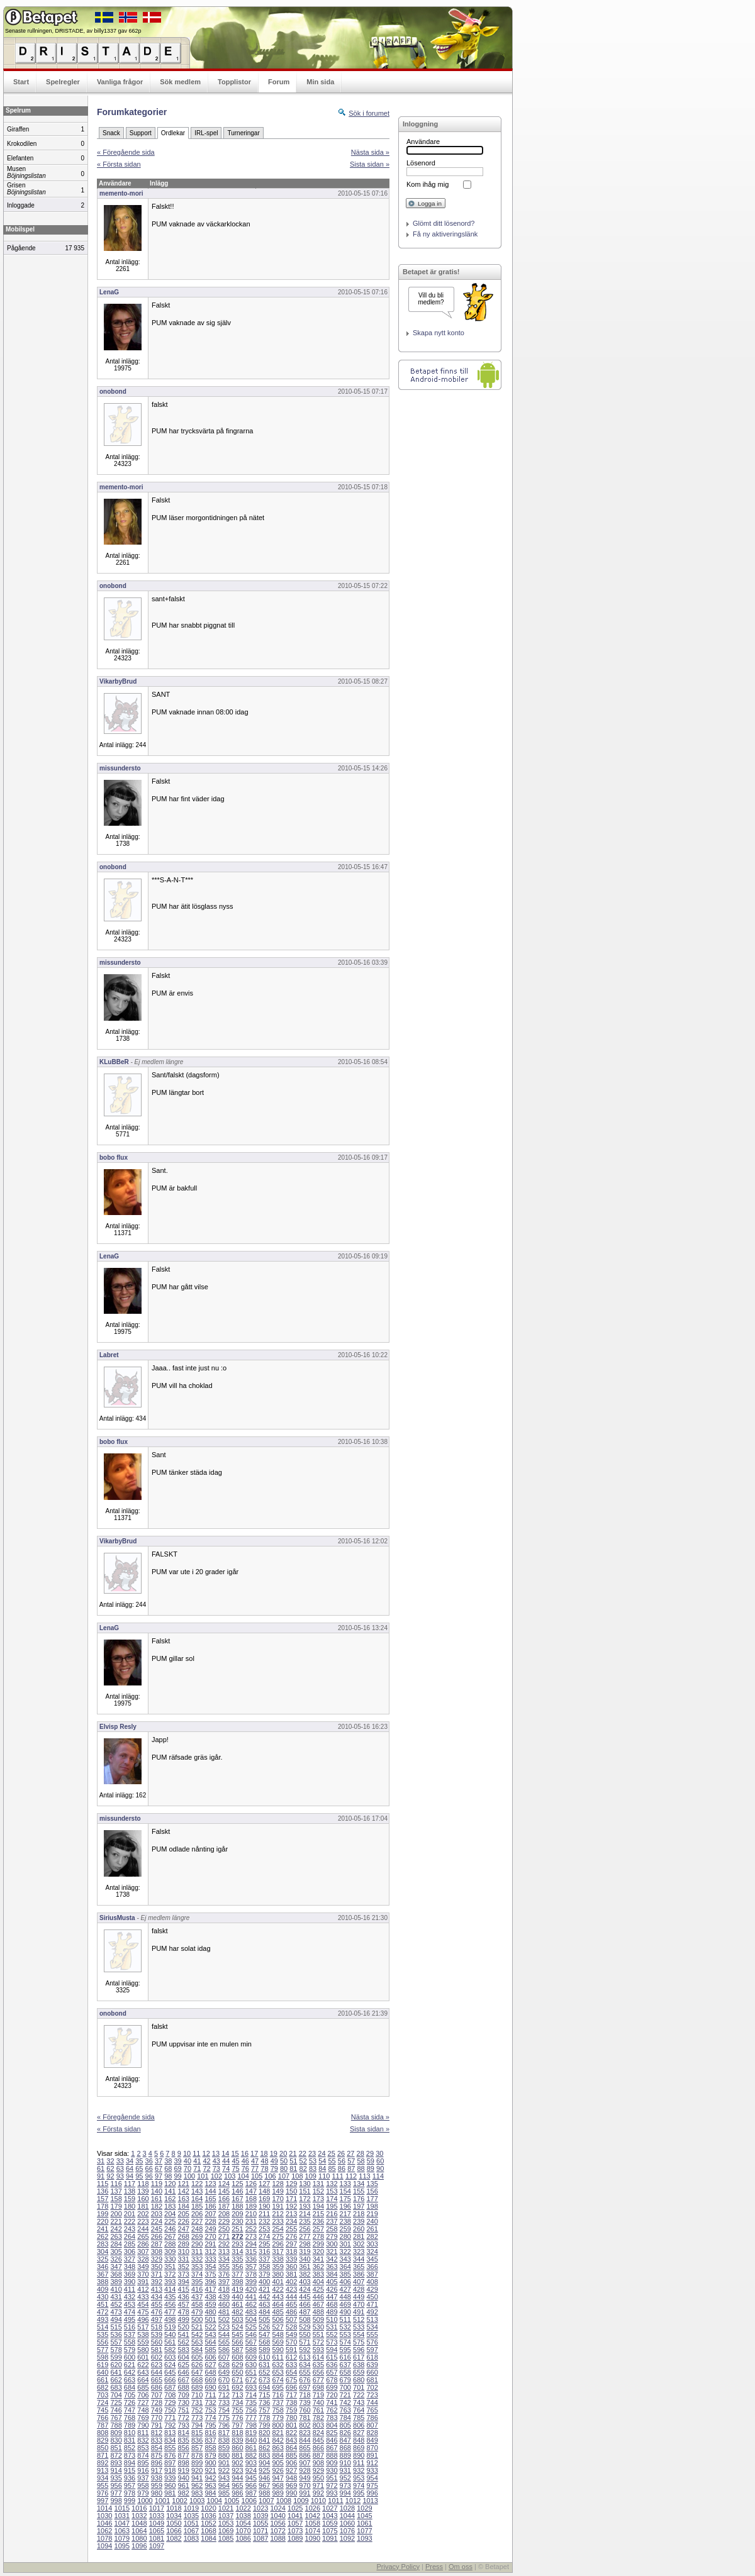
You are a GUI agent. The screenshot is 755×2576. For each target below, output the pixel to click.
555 (372, 2334)
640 (102, 2372)
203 (156, 2214)
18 (263, 2153)
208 (224, 2214)
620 (115, 2364)
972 (331, 2485)
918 (170, 2470)
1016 (139, 2508)
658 (345, 2372)
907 (304, 2463)
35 (139, 2161)
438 (210, 2297)
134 (358, 2183)
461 (237, 2304)
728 (156, 2402)
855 (170, 2447)
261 (372, 2229)
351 (170, 2266)
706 (142, 2395)
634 (304, 2364)
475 (142, 2312)
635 (318, 2364)
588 (251, 2349)
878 (197, 2455)
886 (304, 2455)
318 (291, 2251)
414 (170, 2289)
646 (183, 2372)
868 (345, 2447)
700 (345, 2387)
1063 (122, 2530)
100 (189, 2176)
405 (331, 2281)
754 (224, 2410)
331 (183, 2259)
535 (102, 2334)
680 (358, 2380)
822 (291, 2432)
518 (156, 2327)
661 (102, 2380)
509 (318, 2319)
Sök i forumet (369, 113)
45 (235, 2161)
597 (372, 2349)
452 (115, 2304)
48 (264, 2161)
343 (345, 2259)
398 (237, 2281)
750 (170, 2410)
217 (345, 2214)
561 (170, 2342)
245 (156, 2229)
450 (372, 2297)
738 (291, 2402)
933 (372, 2470)
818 (237, 2432)
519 (170, 2327)
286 (142, 2244)
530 (318, 2327)
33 (120, 2161)
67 (158, 2168)
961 (183, 2485)
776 (237, 2417)
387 (372, 2274)
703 (102, 2395)
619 (102, 2364)
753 (210, 2410)
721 (345, 2395)
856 (183, 2447)
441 (251, 2297)
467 (318, 2304)
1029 (364, 2508)
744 (372, 2402)
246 (170, 2229)
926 (277, 2470)
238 (345, 2221)
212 (277, 2214)
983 (197, 2493)
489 (331, 2312)
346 (102, 2266)
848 (358, 2440)
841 (264, 2440)
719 (318, 2395)
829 (102, 2440)
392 (156, 2281)
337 (264, 2259)
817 (224, 2432)
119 (156, 2183)
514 (102, 2327)
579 (129, 2349)
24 (321, 2153)
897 (170, 2463)
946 (264, 2478)
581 (156, 2349)
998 (115, 2500)
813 (170, 2432)
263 (115, 2236)
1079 (122, 2538)
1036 (208, 2515)
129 (291, 2183)
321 (331, 2251)
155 (358, 2191)
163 (183, 2198)
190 (264, 2206)
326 (115, 2259)
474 (129, 2312)
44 (226, 2161)
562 (183, 2342)
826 (345, 2432)
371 (156, 2274)
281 (358, 2236)
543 (210, 2334)
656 (318, 2372)
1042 (312, 2515)
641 (115, 2372)
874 (142, 2455)
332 (197, 2259)
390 (129, 2281)
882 (251, 2455)
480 (210, 2312)
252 (251, 2229)
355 (224, 2266)
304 (102, 2251)
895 (142, 2463)
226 (183, 2221)
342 (331, 2259)
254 (277, 2229)
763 (345, 2410)
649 (224, 2372)
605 (197, 2357)
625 (183, 2364)
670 (224, 2380)
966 (251, 2485)
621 (129, 2364)
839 (237, 2440)
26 (341, 2153)
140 (156, 2191)
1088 (277, 2538)
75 (235, 2168)
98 (168, 2176)
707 (156, 2395)
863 (277, 2447)
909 (331, 2463)
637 (345, 2364)
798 (251, 2425)
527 (277, 2327)
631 (264, 2364)
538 (142, 2334)
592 (304, 2349)
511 (345, 2319)
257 (318, 2229)
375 (210, 2274)
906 (291, 2463)
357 (251, 2266)
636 (331, 2364)
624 (170, 2364)
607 (224, 2357)
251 (237, 2229)
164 (197, 2198)
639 (372, 2364)
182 (156, 2206)
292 (224, 2244)
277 (304, 2236)
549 (291, 2334)
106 (270, 2176)
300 (331, 2244)
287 (156, 2244)
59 (370, 2161)
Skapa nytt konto (438, 332)
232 (264, 2221)
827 (358, 2432)
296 (277, 2244)
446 (318, 2297)
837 (210, 2440)
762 (331, 2410)
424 (304, 2289)
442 (264, 2297)
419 (237, 2289)
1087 (260, 2538)
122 (197, 2183)
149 (277, 2191)
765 (372, 2410)
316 (264, 2251)
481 (224, 2312)
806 (358, 2425)
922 (224, 2470)
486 (291, 2312)
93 (120, 2176)
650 (237, 2372)
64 (129, 2168)
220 (102, 2221)
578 (115, 2349)
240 (372, 2221)
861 (251, 2447)
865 (304, 2447)
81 (293, 2168)
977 (115, 2493)
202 (142, 2214)
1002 (179, 2500)
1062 (104, 2530)
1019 (191, 2508)
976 (102, 2493)
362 (318, 2266)
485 (277, 2312)
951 (331, 2478)
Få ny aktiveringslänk (445, 234)
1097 (156, 2546)
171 (291, 2198)
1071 (260, 2530)
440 (237, 2297)
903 (251, 2463)
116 (115, 2183)
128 (277, 2183)
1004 (213, 2500)
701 (358, 2387)
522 (210, 2327)
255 (291, 2229)
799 (264, 2425)
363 (331, 2266)
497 (156, 2319)
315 (251, 2251)
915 (129, 2470)
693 (251, 2387)
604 (183, 2357)
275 (277, 2236)
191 (277, 2206)
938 (156, 2478)
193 (304, 2206)
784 (345, 2417)
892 (102, 2463)
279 (331, 2236)
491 (358, 2312)
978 (129, 2493)
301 (345, 2244)
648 (210, 2372)
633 (291, 2364)
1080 (139, 2538)
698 (318, 2387)
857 (197, 2447)
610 (264, 2357)
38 (168, 2161)
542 (197, 2334)
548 (277, 2334)
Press (434, 2566)
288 (170, 2244)
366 (372, 2266)
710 (197, 2395)
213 (291, 2214)
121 (183, 2183)
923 (237, 2470)
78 (264, 2168)
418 (224, 2289)
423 (291, 2289)
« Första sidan (119, 164)
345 (372, 2259)
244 (142, 2229)
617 (358, 2357)
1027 (329, 2508)
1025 (295, 2508)
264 (129, 2236)
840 (251, 2440)
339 (291, 2259)
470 (358, 2304)
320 (318, 2251)
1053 (225, 2523)
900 (210, 2463)
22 (302, 2153)
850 (102, 2447)
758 (277, 2410)
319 (304, 2251)
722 (358, 2395)
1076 (347, 2530)
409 (102, 2289)
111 (337, 2176)
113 (364, 2176)
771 (170, 2417)
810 (129, 2432)
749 (156, 2410)
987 (251, 2493)
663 (129, 2380)
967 (264, 2485)
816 (210, 2432)
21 (292, 2153)
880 (224, 2455)
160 (142, 2198)
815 (197, 2432)
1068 (208, 2530)
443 (277, 2297)
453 (129, 2304)
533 (358, 2327)
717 (291, 2395)
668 (197, 2380)
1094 (104, 2546)
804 (331, 2425)
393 (170, 2281)
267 (170, 2236)
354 (210, 2266)
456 (170, 2304)
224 (156, 2221)
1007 (266, 2500)
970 (304, 2485)
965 (237, 2485)
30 (379, 2153)
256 (304, 2229)
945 (251, 2478)
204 (170, 2214)
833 (156, 2440)
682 (102, 2387)
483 (251, 2312)
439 (224, 2297)
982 (183, 2493)
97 (158, 2176)
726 (129, 2402)
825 (331, 2432)
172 (304, 2198)
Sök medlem (180, 82)
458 (197, 2304)
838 (224, 2440)
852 (129, 2447)
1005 (231, 2500)
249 (210, 2229)
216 (331, 2214)
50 (284, 2161)
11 (196, 2153)
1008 (283, 2500)
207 (210, 2214)
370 (142, 2274)
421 (264, 2289)
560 (156, 2342)
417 (210, 2289)
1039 (260, 2515)
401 (277, 2281)
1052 (208, 2523)
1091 (329, 2538)
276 (291, 2236)
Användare (423, 141)
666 (170, 2380)
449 (358, 2297)
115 (102, 2183)
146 (237, 2191)
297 (291, 2244)
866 (318, 2447)
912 (372, 2463)
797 (237, 2425)
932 (358, 2470)
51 (293, 2161)
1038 (242, 2515)
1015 (122, 2508)
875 (156, 2455)
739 (304, 2402)
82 (303, 2168)
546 (251, 2334)
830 (115, 2440)
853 (142, 2447)
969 (291, 2485)
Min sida (320, 82)
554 (358, 2334)
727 (142, 2402)
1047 (122, 2523)
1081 (156, 2538)
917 (156, 2470)
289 (183, 2244)
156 (372, 2191)
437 (197, 2297)
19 (273, 2153)
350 (156, 2266)
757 (264, 2410)
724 (102, 2402)
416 (197, 2289)
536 (115, 2334)
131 (318, 2183)
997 (102, 2500)
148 (264, 2191)
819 (251, 2432)
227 (197, 2221)
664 (142, 2380)
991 (304, 2493)
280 (345, 2236)
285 (129, 2244)
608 (237, 2357)
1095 (122, 2546)
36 (149, 2161)
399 (251, 2281)
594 (331, 2349)
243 (129, 2229)
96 (149, 2176)
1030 (104, 2515)
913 (102, 2470)
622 (142, 2364)
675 (291, 2380)
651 (251, 2372)
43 (216, 2161)
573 (331, 2342)
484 (264, 2312)
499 (183, 2319)
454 (142, 2304)
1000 (144, 2500)
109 (310, 2176)
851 (115, 2447)
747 (129, 2410)
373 (183, 2274)
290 (197, 2244)
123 (210, 2183)
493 (102, 2319)
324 (372, 2251)
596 (358, 2349)
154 (345, 2191)
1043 (329, 2515)
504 (251, 2319)
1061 (364, 2523)
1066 (173, 2530)
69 (178, 2168)
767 (115, 2417)
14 (225, 2153)
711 (210, 2395)
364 (345, 2266)
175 (345, 2198)
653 (277, 2372)
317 (277, 2251)
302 (358, 2244)
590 (277, 2349)
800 (277, 2425)
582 (170, 2349)
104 (243, 2176)
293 (237, 2244)
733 (224, 2402)
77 (255, 2168)
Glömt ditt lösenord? (443, 223)
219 (372, 2214)
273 (251, 2236)
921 (210, 2470)
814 (183, 2432)
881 (237, 2455)
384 (331, 2274)
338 (277, 2259)
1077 (364, 2530)
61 (100, 2168)
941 (197, 2478)
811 (142, 2432)
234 (291, 2221)
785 (358, 2417)
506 (277, 2319)
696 (291, 2387)
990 (291, 2493)
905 (277, 2463)
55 (332, 2161)
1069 (225, 2530)
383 (318, 2274)
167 (237, 2198)
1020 (208, 2508)
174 (331, 2198)
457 (183, 2304)
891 (372, 2455)
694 (264, 2387)
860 (237, 2447)
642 (129, 2372)
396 (210, 2281)
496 (142, 2319)
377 (237, 2274)
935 (115, 2478)
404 (318, 2281)
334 (224, 2259)
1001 (162, 2500)
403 (304, 2281)
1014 (104, 2508)
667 (183, 2380)
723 (372, 2395)
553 (345, 2334)
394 (183, 2281)
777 (251, 2417)
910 (345, 2463)
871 (102, 2455)
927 (291, 2470)
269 (197, 2236)
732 (210, 2402)
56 (341, 2161)
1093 (364, 2538)
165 (210, 2198)
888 (331, 2455)
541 (183, 2334)
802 (304, 2425)
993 (331, 2493)
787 (102, 2425)
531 (331, 2327)
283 (102, 2244)
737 (277, 2402)
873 (129, 2455)
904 (264, 2463)
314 (237, 2251)
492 (372, 2312)
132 (331, 2183)
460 (224, 2304)
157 (102, 2198)
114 (378, 2176)
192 (291, 2206)
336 (251, 2259)
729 (170, 2402)
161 (156, 2198)
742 (345, 2402)
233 (277, 2221)
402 (291, 2281)
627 (210, 2364)
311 (197, 2251)
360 (291, 2266)
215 (318, 2214)
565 (224, 2342)
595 (345, 2349)
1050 (173, 2523)
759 (291, 2410)
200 (115, 2214)
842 (277, 2440)
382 (304, 2274)
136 (102, 2191)
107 (283, 2176)
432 (129, 2297)
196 (345, 2206)
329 (156, 2259)
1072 (277, 2530)
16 (245, 2153)
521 (197, 2327)
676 (304, 2380)
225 (170, 2221)
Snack (111, 133)
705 (129, 2395)
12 (206, 2153)
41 (197, 2161)
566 (237, 2342)
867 (331, 2447)
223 (142, 2221)
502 (224, 2319)
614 (318, 2357)
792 (170, 2425)
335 (237, 2259)
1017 (156, 2508)
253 (264, 2229)
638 (358, 2364)
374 (197, 2274)
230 (237, 2221)
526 (264, 2327)
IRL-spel (206, 133)
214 (304, 2214)
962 (197, 2485)
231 (251, 2221)
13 (216, 2153)
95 (139, 2176)
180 (129, 2206)
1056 (277, 2523)
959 (156, 2485)
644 (156, 2372)
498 (170, 2319)
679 (345, 2380)
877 (183, 2455)
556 (102, 2342)
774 (210, 2417)
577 (102, 2349)
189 (251, 2206)
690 (210, 2387)
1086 (242, 2538)
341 (318, 2259)
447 (331, 2297)
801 (291, 2425)
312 (210, 2251)
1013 (370, 2500)
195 (331, 2206)
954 (372, 2478)
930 (331, 2470)
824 (318, 2432)
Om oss (461, 2566)
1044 (347, 2515)
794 (197, 2425)
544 (224, 2334)
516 (129, 2327)
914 (115, 2470)
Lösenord (420, 163)
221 (115, 2221)
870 (372, 2447)
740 (318, 2402)
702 (372, 2387)
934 (102, 2478)
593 (318, 2349)
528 (291, 2327)
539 (156, 2334)
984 (210, 2493)
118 (142, 2183)
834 (170, 2440)
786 (372, 2417)
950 (318, 2478)
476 (156, 2312)
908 (318, 2463)
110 (324, 2176)
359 (277, 2266)
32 (110, 2161)
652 (264, 2372)
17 (254, 2153)
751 (183, 2410)
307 (142, 2251)
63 (120, 2168)
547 (264, 2334)
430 (102, 2297)
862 (264, 2447)
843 (291, 2440)
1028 (347, 2508)
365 (358, 2266)
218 (358, 2214)
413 (156, 2289)
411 (129, 2289)
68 (168, 2168)
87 (351, 2168)
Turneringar (243, 133)
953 (358, 2478)
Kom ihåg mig (427, 184)
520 (183, 2327)
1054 (242, 2523)
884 (277, 2455)
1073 (295, 2530)
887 (318, 2455)
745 (102, 2410)
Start (21, 82)
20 (283, 2153)
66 (149, 2168)
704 (115, 2395)
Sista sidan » (369, 164)
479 (197, 2312)
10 (187, 2153)
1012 (353, 2500)
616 (345, 2357)
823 (304, 2432)
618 (372, 2357)
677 (318, 2380)
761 (318, 2410)
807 (372, 2425)
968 (277, 2485)
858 (210, 2447)
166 (224, 2198)
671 (237, 2380)
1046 (104, 2523)
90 (380, 2168)
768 (129, 2417)
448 (345, 2297)
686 (156, 2387)
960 (170, 2485)
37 (158, 2161)
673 (264, 2380)
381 (291, 2274)
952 (345, 2478)
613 (304, 2357)
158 (115, 2198)
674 (277, 2380)
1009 (300, 2500)
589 (264, 2349)
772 (183, 2417)
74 (226, 2168)
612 (291, 2357)
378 (251, 2274)
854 (156, 2447)
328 (142, 2259)
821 (277, 2432)
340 (304, 2259)
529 (304, 2327)
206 (197, 2214)
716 (277, 2395)
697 (304, 2387)
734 (237, 2402)
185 (197, 2206)
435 (170, 2297)
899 (197, 2463)
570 (291, 2342)
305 (115, 2251)
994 (345, 2493)
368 (115, 2274)
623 (156, 2364)
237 (331, 2221)
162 (170, 2198)
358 (264, 2266)
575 (358, 2342)
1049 (156, 2523)
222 (129, 2221)
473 (115, 2312)
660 (372, 2372)
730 (183, 2402)
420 (251, 2289)
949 (304, 2478)
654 (291, 2372)
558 (129, 2342)
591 (291, 2349)
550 (304, 2334)
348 (129, 2266)
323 (358, 2251)
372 (170, 2274)
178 (102, 2206)
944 (237, 2478)
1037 (225, 2515)
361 (304, 2266)
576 (372, 2342)
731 (197, 2402)
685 (142, 2387)
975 (372, 2485)
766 (102, 2417)
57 (351, 2161)
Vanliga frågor (120, 82)
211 (264, 2214)
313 (224, 2251)
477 (170, 2312)
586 (224, 2349)
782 (318, 2417)
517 (142, 2327)
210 (251, 2214)
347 (115, 2266)
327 (129, 2259)
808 (102, 2432)
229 (224, 2221)
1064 (139, 2530)
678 (331, 2380)
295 (264, 2244)
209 (237, 2214)
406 (345, 2281)
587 (237, 2349)
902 (237, 2463)
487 (304, 2312)
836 (197, 2440)
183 (170, 2206)
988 (264, 2493)
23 (312, 2153)
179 (115, 2206)
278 (318, 2236)
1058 (312, 2523)
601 (142, 2357)
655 (304, 2372)
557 (115, 2342)
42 (206, 2161)
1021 (225, 2508)
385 (345, 2274)
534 (372, 2327)
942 (210, 2478)
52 (303, 2161)
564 (210, 2342)
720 (331, 2395)
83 (312, 2168)
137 (115, 2191)
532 (345, 2327)
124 (224, 2183)
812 (156, 2432)
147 (251, 2191)
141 (170, 2191)
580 (142, 2349)
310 (183, 2251)
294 (251, 2244)
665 (156, 2380)
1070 (242, 2530)
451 (102, 2304)
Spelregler (63, 82)
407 (358, 2281)
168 (251, 2198)
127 (264, 2183)
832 (142, 2440)
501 (210, 2319)
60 (380, 2161)
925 (264, 2470)
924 (251, 2470)
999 (129, 2500)
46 (245, 2161)
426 (331, 2289)
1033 (156, 2515)
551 (318, 2334)
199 (102, 2214)
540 (170, 2334)
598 (102, 2357)
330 (170, 2259)
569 (277, 2342)
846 (331, 2440)
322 (345, 2251)
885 (291, 2455)
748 (142, 2410)
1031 (122, 2515)
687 (170, 2387)
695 (277, 2387)
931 (345, 2470)
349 (142, 2266)
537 (129, 2334)
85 (332, 2168)
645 (170, 2372)
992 (318, 2493)
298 (304, 2244)
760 (304, 2410)
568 (264, 2342)
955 (102, 2485)
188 (237, 2206)
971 (318, 2485)
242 (115, 2229)
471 (372, 2304)
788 (115, 2425)
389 (115, 2281)
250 (224, 2229)
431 (115, 2297)
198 (372, 2206)
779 (277, 2417)
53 (312, 2161)
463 (264, 2304)
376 (224, 2274)
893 (115, 2463)
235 (304, 2221)
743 (358, 2402)
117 (129, 2183)
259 (345, 2229)
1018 (173, 2508)
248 (197, 2229)
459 (210, 2304)
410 (115, 2289)
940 (183, 2478)
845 (318, 2440)
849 (372, 2440)
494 (115, 2319)
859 (224, 2447)
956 (115, 2485)
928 (304, 2470)
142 (183, 2191)
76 (245, 2168)
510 (331, 2319)
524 (237, 2327)
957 (129, 2485)
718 (304, 2395)
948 (291, 2478)
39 (178, 2161)
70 (187, 2168)
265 (142, 2236)
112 (351, 2176)
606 (210, 2357)
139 (142, 2191)
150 (291, 2191)
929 (318, 2470)
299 (318, 2244)
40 (187, 2161)
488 (318, 2312)
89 (370, 2168)
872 (115, 2455)
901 (224, 2463)
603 (170, 2357)
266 (156, 2236)
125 (237, 2183)
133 (345, 2183)
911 (358, 2463)
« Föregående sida (126, 152)
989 (277, 2493)
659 (358, 2372)
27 (350, 2153)
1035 (191, 2515)
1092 (347, 2538)
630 (251, 2364)
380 (277, 2274)
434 (156, 2297)
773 (197, 2417)
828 (372, 2432)
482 (237, 2312)
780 (291, 2417)
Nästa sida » (370, 152)
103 (229, 2176)
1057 (295, 2523)
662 (115, 2380)
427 (345, 2289)
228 (210, 2221)
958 (142, 2485)
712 (224, 2395)
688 (183, 2387)
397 (224, 2281)
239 (358, 2221)
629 (237, 2364)
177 (372, 2198)
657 (331, 2372)
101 (202, 2176)
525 (251, 2327)
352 (183, 2266)
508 (304, 2319)
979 (142, 2493)
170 (277, 2198)
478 (183, 2312)
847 (345, 2440)
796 (224, 2425)
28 (360, 2153)
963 (210, 2485)
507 (291, 2319)
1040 (277, 2515)
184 (183, 2206)
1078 (104, 2538)
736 (264, 2402)
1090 (312, 2538)
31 (100, 2161)
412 (142, 2289)
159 (129, 2198)
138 (129, 2191)
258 (331, 2229)
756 (251, 2410)
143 (197, 2191)
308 (156, 2251)
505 (264, 2319)
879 (210, 2455)
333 (210, 2259)
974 (358, 2485)
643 (142, 2372)
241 (102, 2229)
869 (358, 2447)
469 (345, 2304)
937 (142, 2478)
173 (318, 2198)
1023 (260, 2508)
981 (170, 2493)
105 (256, 2176)
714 (251, 2395)
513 (372, 2319)
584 (197, 2349)
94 (129, 2176)
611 (277, 2357)
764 (358, 2410)
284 (115, 2244)
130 (304, 2183)
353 (197, 2266)
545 (237, 2334)
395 (197, 2281)
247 (183, 2229)
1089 (295, 2538)
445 (304, 2297)
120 (170, 2183)
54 (322, 2161)
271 (224, 2236)
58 (360, 2161)
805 (345, 2425)
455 (156, 2304)
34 (129, 2161)
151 (304, 2191)
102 (216, 2176)
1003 (196, 2500)
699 (331, 2387)
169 (264, 2198)
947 (277, 2478)
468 (331, 2304)
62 (110, 2168)
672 (251, 2380)
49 (274, 2161)
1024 (277, 2508)
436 (183, 2297)
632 (277, 2364)
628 (224, 2364)
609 (251, 2357)
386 (358, 2274)
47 (255, 2161)
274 (264, 2236)
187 (224, 2206)
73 (216, 2168)
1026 (312, 2508)
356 (237, 2266)
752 (197, 2410)
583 (183, 2349)
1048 (139, 2523)
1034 (173, 2515)
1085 (225, 2538)
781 (304, 2417)
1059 (329, 2523)
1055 (260, 2523)
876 (170, 2455)
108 (297, 2176)
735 (251, 2402)
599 (115, 2357)
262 (102, 2236)
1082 (173, 2538)
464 (277, 2304)
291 (210, 2244)
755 (237, 2410)
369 (129, 2274)
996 (372, 2493)
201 (129, 2214)
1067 (191, 2530)
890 (358, 2455)
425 (318, 2289)
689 (197, 2387)
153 (331, 2191)
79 (274, 2168)
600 (129, 2357)
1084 (208, 2538)
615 (331, 2357)
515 (115, 2327)
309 (170, 2251)
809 (115, 2432)
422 (277, 2289)
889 (345, 2455)
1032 (139, 2515)
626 (197, 2364)
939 (170, 2478)
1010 (318, 2500)
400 (264, 2281)
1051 (191, 2523)
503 (237, 2319)
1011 (335, 2500)
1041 (295, 2515)
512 (358, 2319)
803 (318, 2425)
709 (183, 2395)
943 (224, 2478)
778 (264, 2417)
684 (129, 2387)
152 (318, 2191)
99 (178, 2176)
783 (331, 2417)
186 (210, 2206)
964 (224, 2485)
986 (237, 2493)
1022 (242, 2508)
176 (358, 2198)
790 (142, 2425)
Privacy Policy (397, 2566)
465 (291, 2304)
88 (360, 2168)
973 (345, 2485)
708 (170, 2395)
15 (234, 2153)
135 (372, 2183)
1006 (249, 2500)
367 (102, 2274)
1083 (191, 2538)
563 (197, 2342)
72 (206, 2168)
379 (264, 2274)
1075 (329, 2530)
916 (142, 2470)
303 (372, 2244)
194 (318, 2206)
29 (370, 2153)
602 (156, 2357)
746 (115, 2410)
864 (291, 2447)
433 (142, 2297)
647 (197, 2372)
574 (345, 2342)
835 (183, 2440)
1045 (364, 2515)
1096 (139, 2546)
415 (183, 2289)
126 (251, 2183)
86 (341, 2168)
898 (183, 2463)
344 (358, 2259)
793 (183, 2425)
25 (331, 2153)
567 (251, 2342)
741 (331, 2402)
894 (129, 2463)
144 (210, 2191)
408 (372, 2281)
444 (291, 2297)
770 (156, 2417)
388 (102, 2281)
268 (183, 2236)
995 (358, 2493)
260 (358, 2229)
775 (224, 2417)
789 (129, 2425)
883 (264, 2455)
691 (224, 2387)
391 (142, 2281)
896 (156, 2463)
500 (197, 2319)
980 (156, 2493)
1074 (312, 2530)
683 (115, 2387)
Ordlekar (173, 133)
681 (372, 2380)
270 (210, 2236)
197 (358, 2206)
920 (197, 2470)
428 (358, 2289)
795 (210, 2425)
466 (304, 2304)
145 (224, 2191)
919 (183, 2470)
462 (251, 2304)
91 (100, 2176)
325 (102, 2259)
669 (210, 2380)
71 (197, 2168)
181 (142, 2206)
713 (237, 2395)
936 (129, 2478)
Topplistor (234, 82)
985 (224, 2493)
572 (318, 2342)
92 (110, 2176)
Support (141, 133)
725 (115, 2402)
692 (237, 2387)
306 (129, 2251)
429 (372, 2289)
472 (102, 2312)
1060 (347, 2523)
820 (264, 2432)
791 (156, 2425)
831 (129, 2440)
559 (142, 2342)
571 (304, 2342)
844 (304, 2440)
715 (264, 2395)
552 (331, 2334)
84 (322, 2168)
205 (183, 2214)
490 (345, 2312)
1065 (156, 2530)
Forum (278, 82)
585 (210, 2349)
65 (139, 2168)
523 (224, 2327)
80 (284, 2168)
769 (142, 2417)
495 (129, 2319)
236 (318, 2221)
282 (372, 2236)
